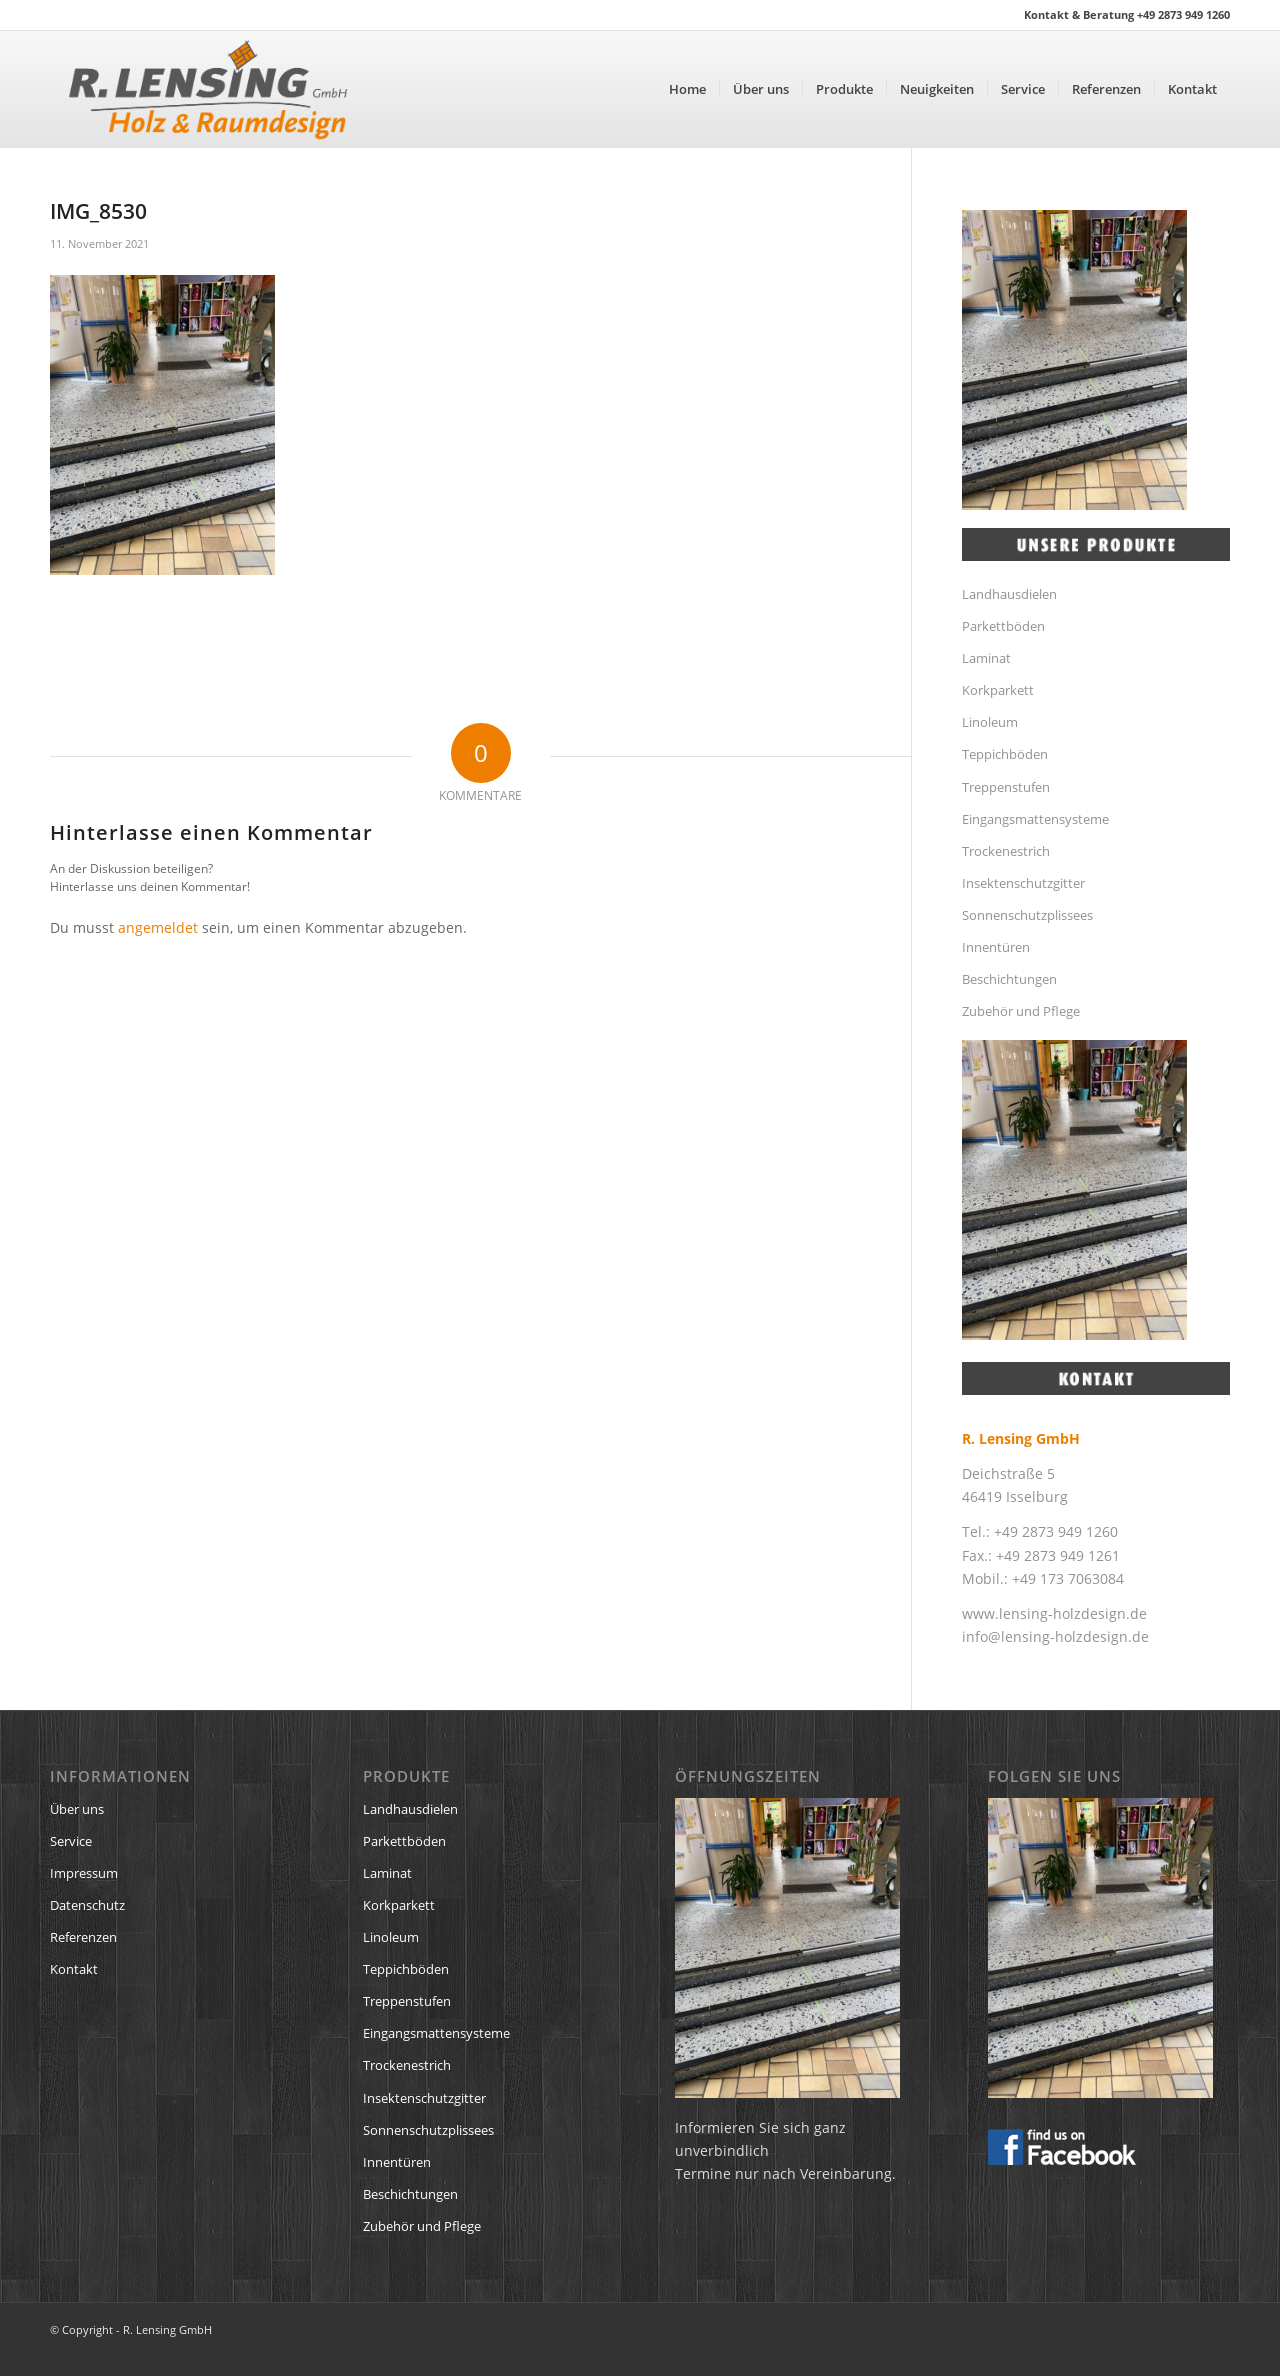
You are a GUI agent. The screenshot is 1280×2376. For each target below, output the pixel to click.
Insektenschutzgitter (1023, 883)
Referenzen (83, 1937)
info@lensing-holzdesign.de (1055, 1636)
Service (71, 1841)
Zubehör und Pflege (1021, 1011)
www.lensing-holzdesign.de (1054, 1613)
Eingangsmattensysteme (1035, 819)
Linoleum (990, 722)
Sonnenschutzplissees (1027, 915)
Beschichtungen (1009, 979)
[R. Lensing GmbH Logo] (208, 89)
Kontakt (74, 1969)
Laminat (986, 658)
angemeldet (158, 927)
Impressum (84, 1873)
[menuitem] (687, 89)
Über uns (77, 1809)
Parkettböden (1003, 626)
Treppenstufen (1006, 787)
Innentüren (996, 947)
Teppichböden (1005, 754)
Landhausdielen (1009, 594)
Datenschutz (87, 1905)
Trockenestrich (1006, 851)
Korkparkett (998, 690)
